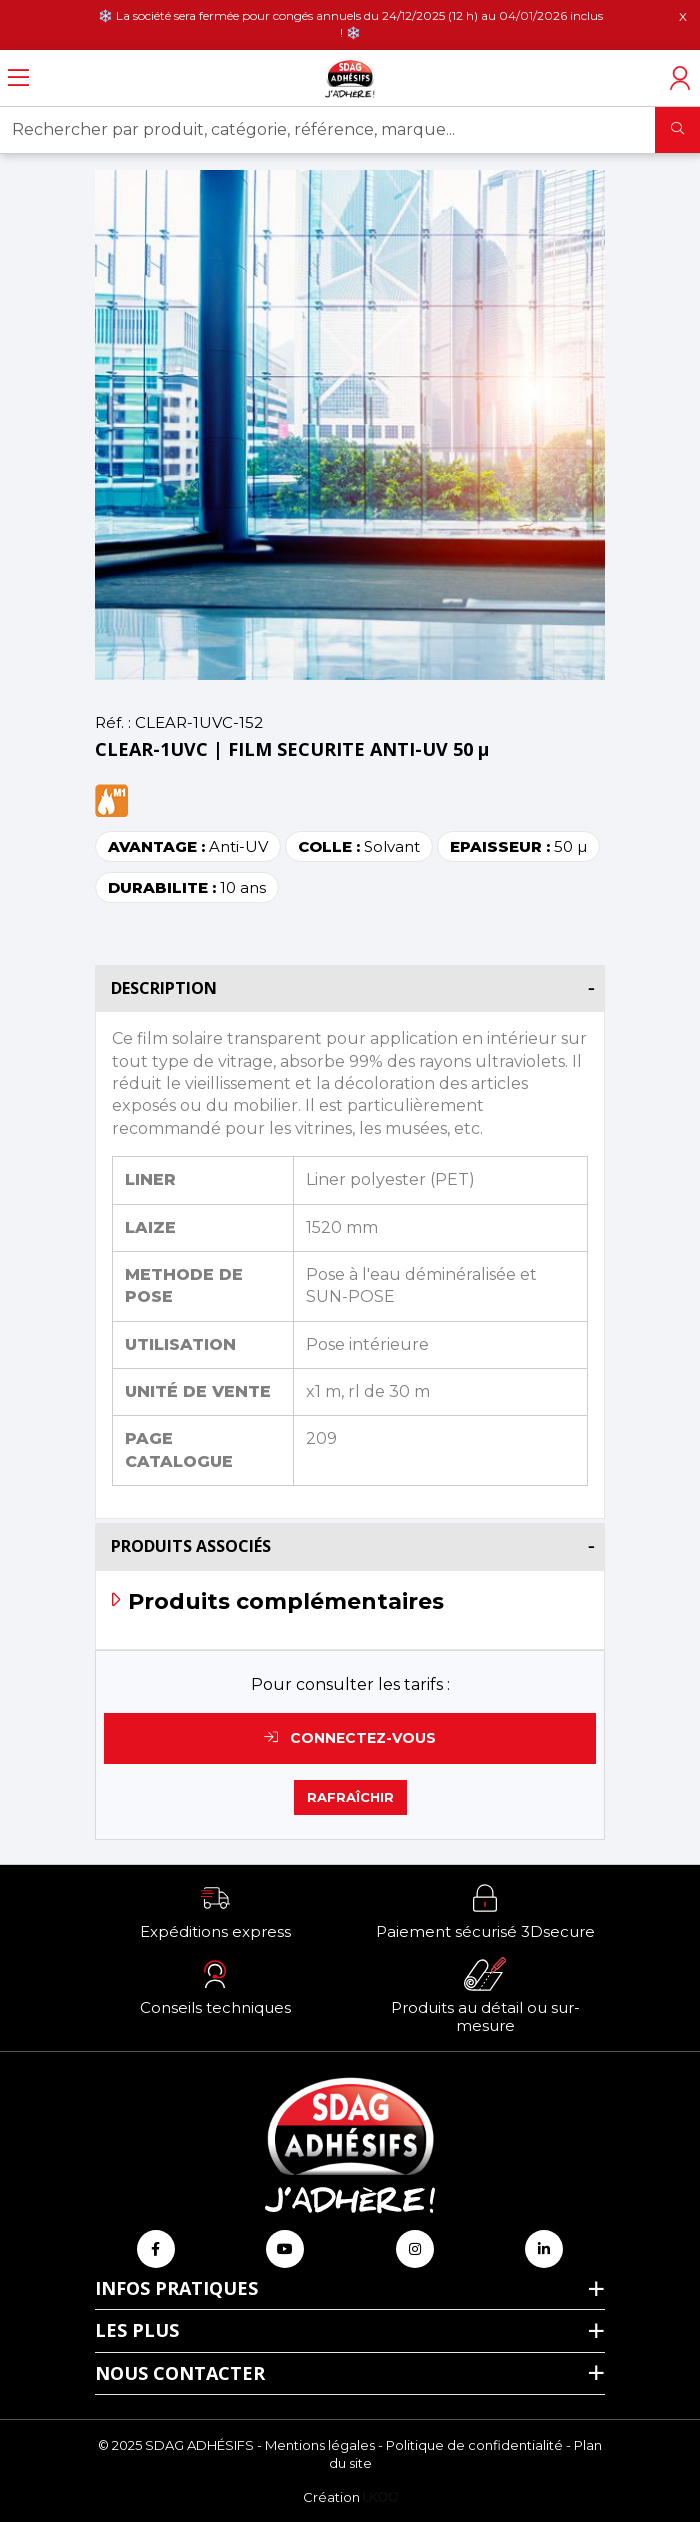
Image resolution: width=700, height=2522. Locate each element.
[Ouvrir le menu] (18, 78)
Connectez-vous (350, 1738)
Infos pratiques (176, 2288)
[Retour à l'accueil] (350, 78)
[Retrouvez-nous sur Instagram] (415, 2249)
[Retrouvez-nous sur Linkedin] (544, 2249)
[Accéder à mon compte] (680, 78)
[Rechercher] (677, 130)
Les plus (137, 2330)
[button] (215, 1911)
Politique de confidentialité (474, 2445)
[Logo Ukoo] (380, 2497)
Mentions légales (320, 2445)
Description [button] (164, 988)
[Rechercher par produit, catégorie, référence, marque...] (328, 130)
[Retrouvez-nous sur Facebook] (156, 2249)
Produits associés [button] (191, 1546)
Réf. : (113, 722)
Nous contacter (180, 2373)
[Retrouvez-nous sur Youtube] (285, 2249)
